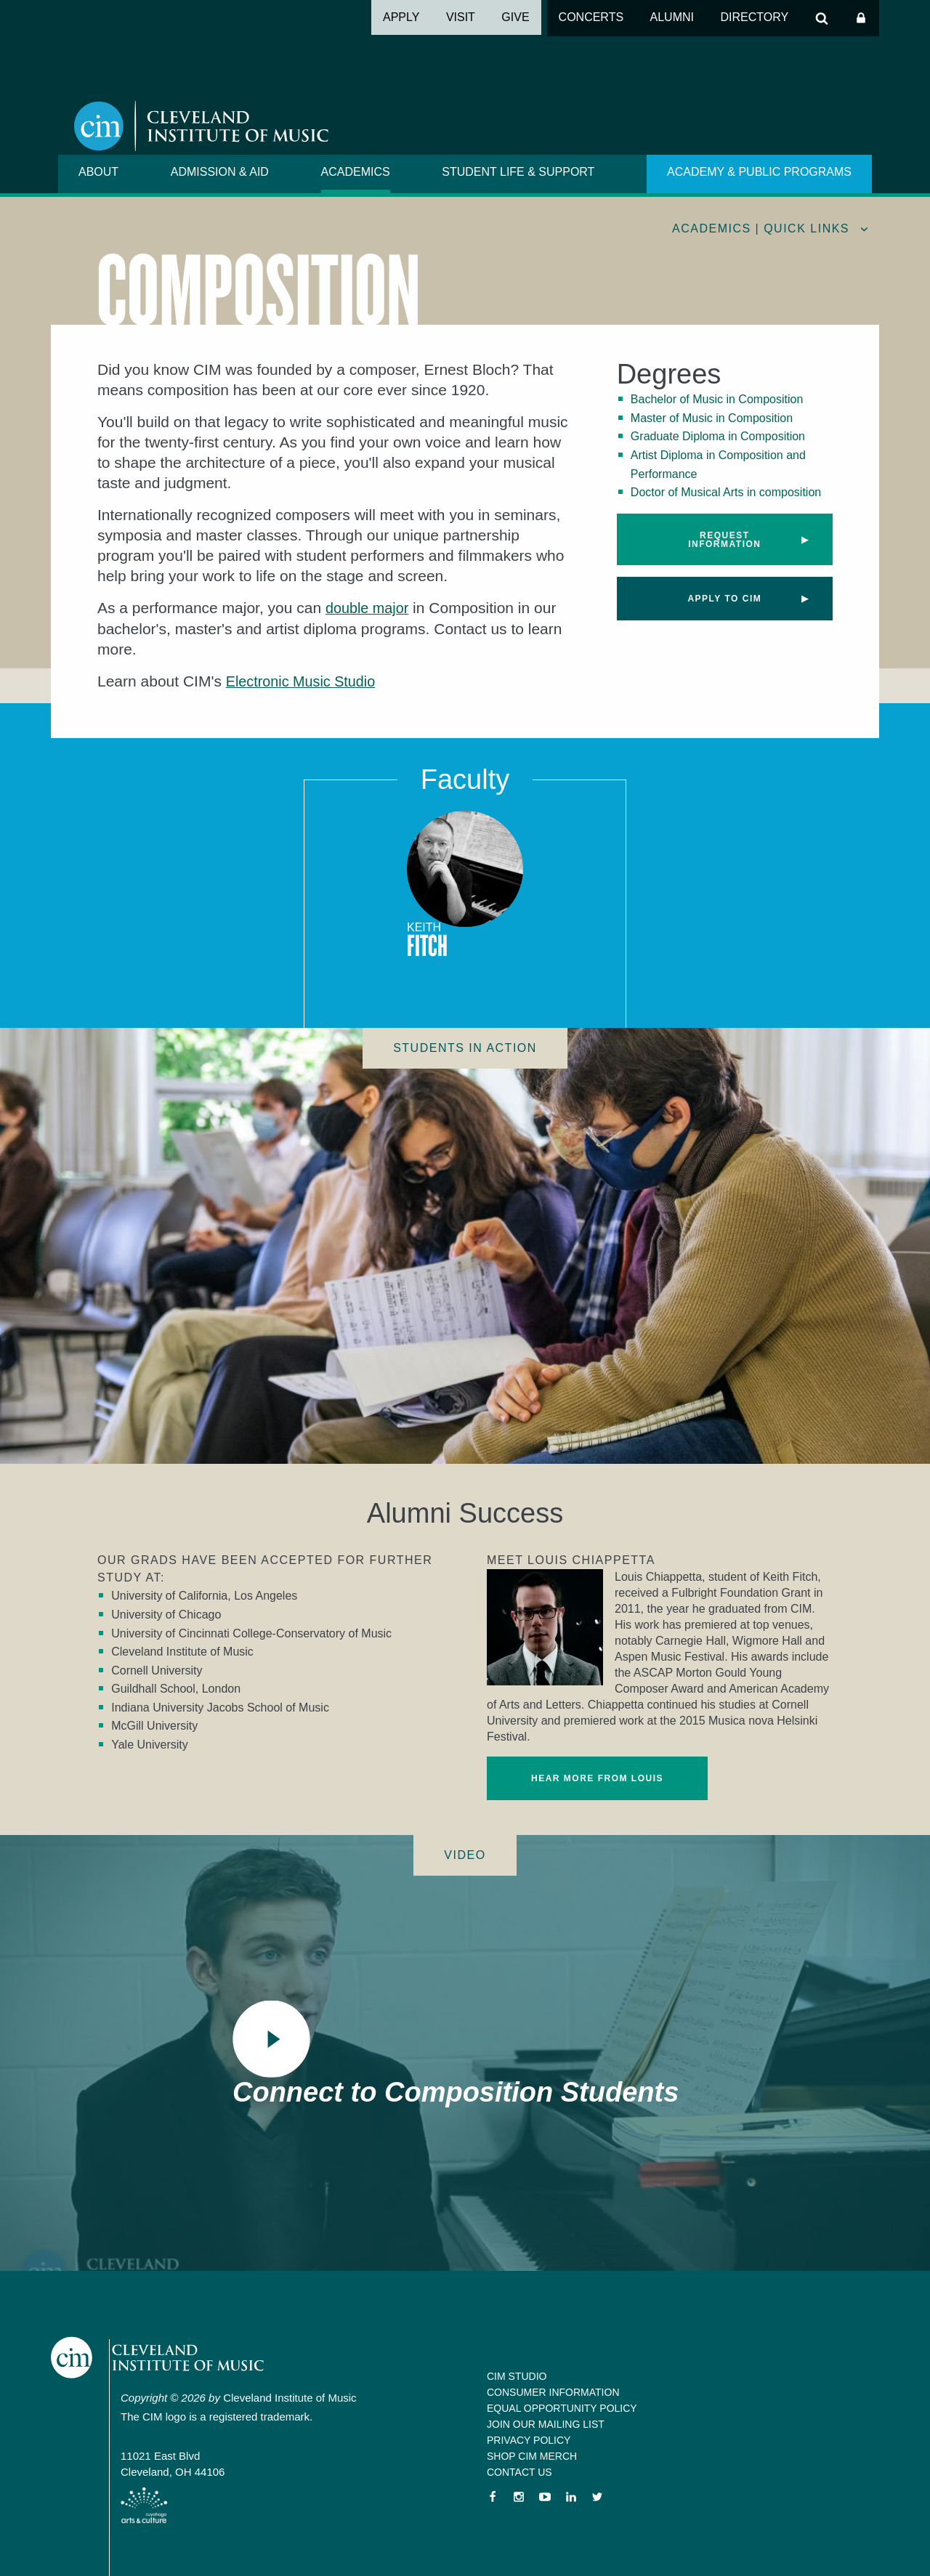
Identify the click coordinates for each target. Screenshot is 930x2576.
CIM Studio (516, 2376)
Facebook (492, 2497)
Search (821, 18)
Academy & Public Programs (759, 172)
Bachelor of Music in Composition (717, 399)
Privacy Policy (528, 2440)
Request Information (724, 539)
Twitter (597, 2497)
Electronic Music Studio (305, 680)
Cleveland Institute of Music (171, 2359)
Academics (355, 172)
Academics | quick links (760, 228)
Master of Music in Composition (712, 418)
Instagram (519, 2497)
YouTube (545, 2497)
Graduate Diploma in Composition (718, 436)
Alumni (672, 17)
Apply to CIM (724, 599)
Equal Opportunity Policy (562, 2408)
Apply (401, 17)
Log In (861, 18)
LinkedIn (571, 2497)
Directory (754, 17)
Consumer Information (553, 2392)
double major (369, 607)
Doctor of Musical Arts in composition (726, 492)
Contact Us (519, 2472)
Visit (460, 17)
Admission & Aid (220, 172)
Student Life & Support (518, 172)
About (98, 172)
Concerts (591, 17)
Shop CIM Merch (532, 2456)
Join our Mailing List (545, 2424)
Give (515, 17)
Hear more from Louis (597, 1778)
